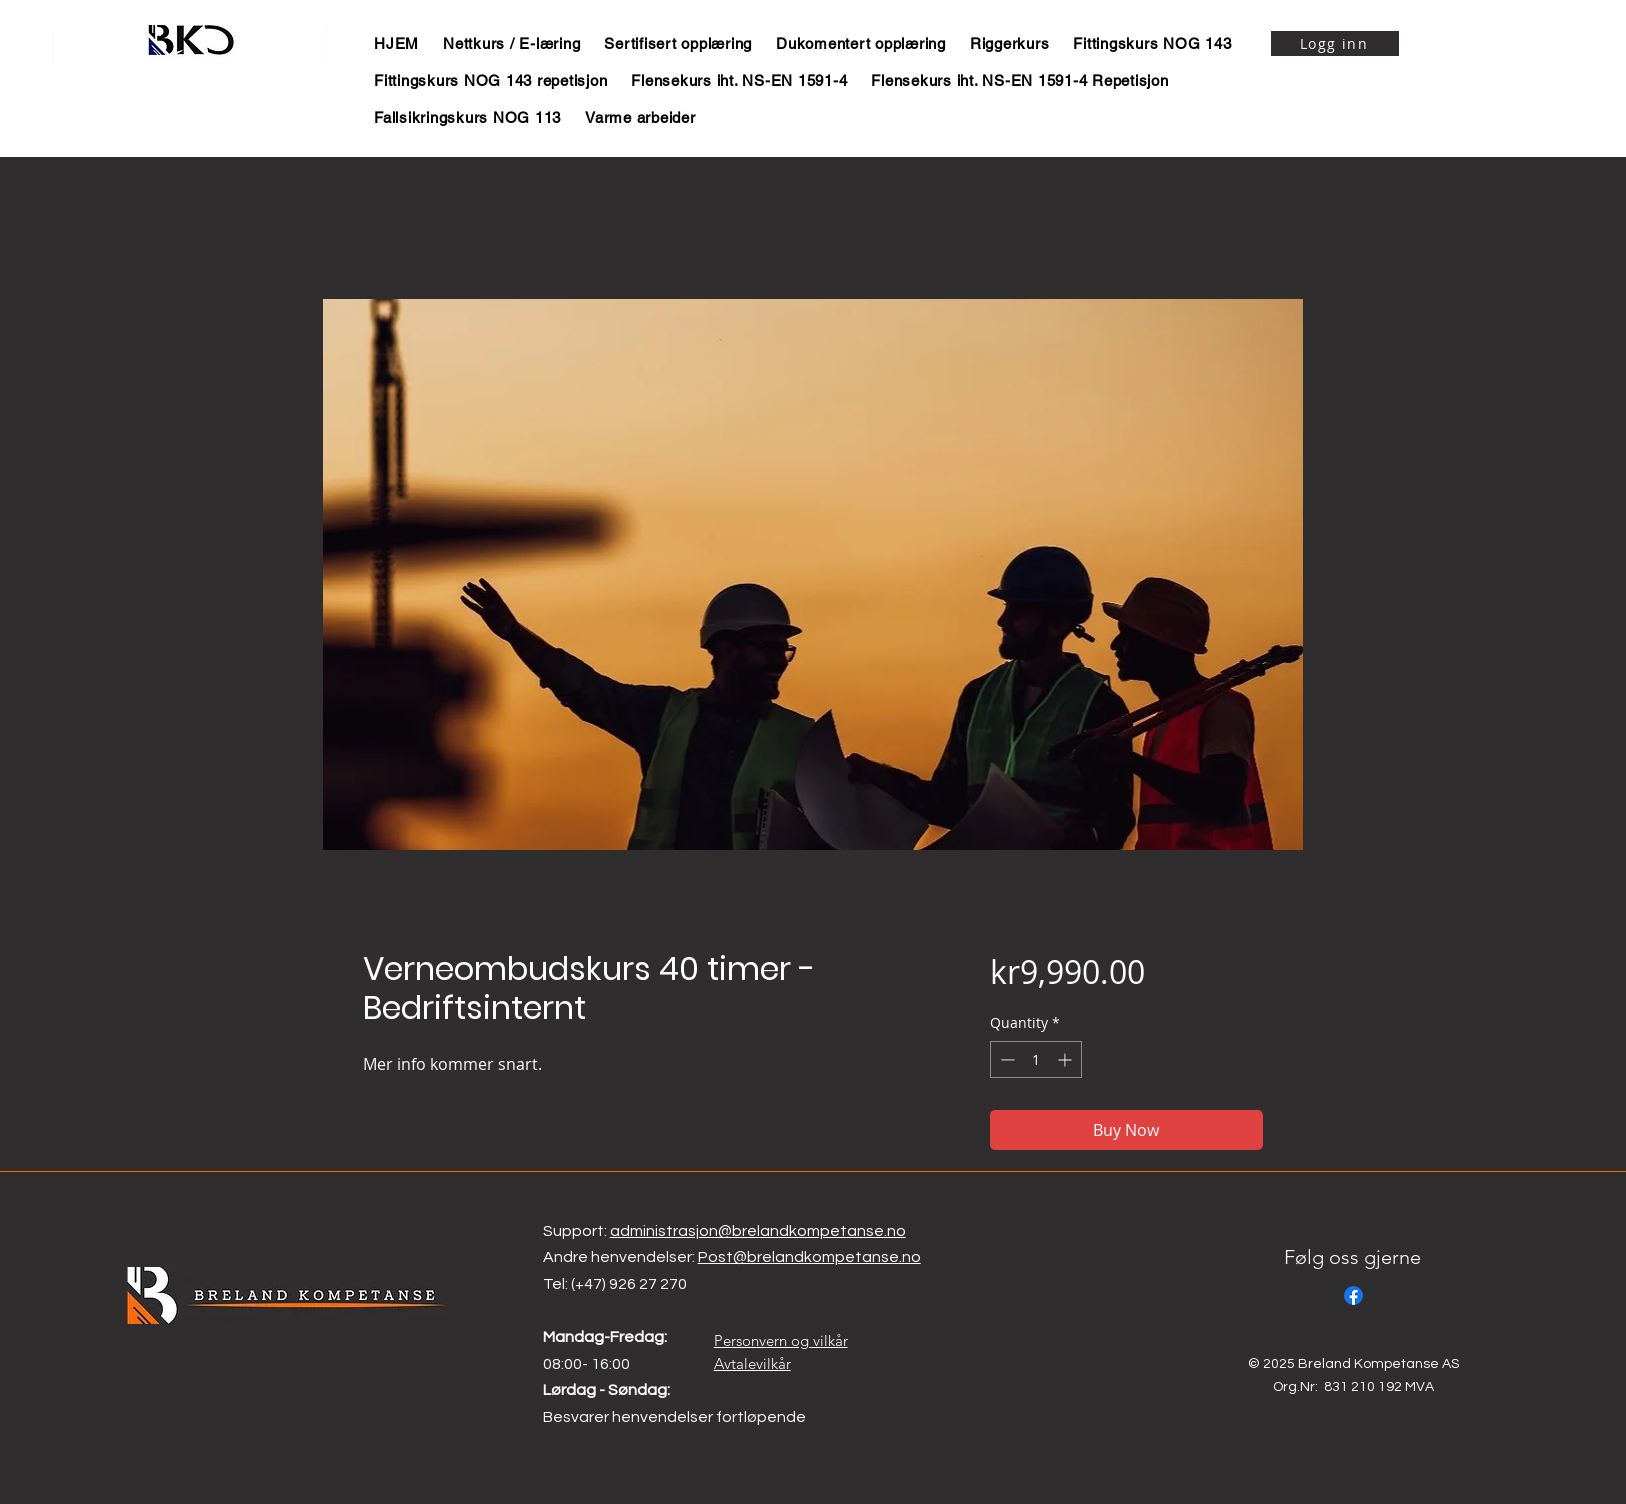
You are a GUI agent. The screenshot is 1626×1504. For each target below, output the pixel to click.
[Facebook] (1353, 1295)
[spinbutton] (1036, 1059)
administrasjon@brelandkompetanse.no (758, 1231)
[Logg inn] (1335, 43)
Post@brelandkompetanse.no (809, 1257)
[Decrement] (1005, 1059)
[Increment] (1066, 1059)
